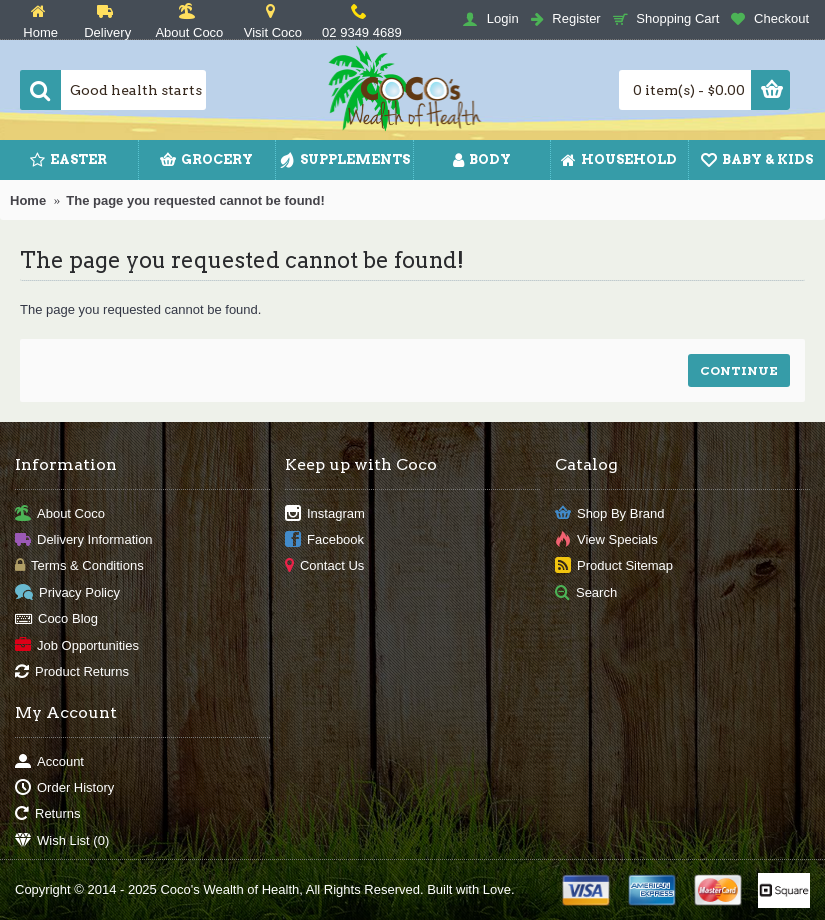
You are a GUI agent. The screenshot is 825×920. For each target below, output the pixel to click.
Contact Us (324, 566)
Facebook (324, 540)
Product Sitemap (614, 566)
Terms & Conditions (79, 566)
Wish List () (62, 841)
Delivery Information (84, 540)
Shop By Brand (609, 513)
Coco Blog (56, 619)
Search (586, 592)
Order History (64, 788)
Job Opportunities (77, 645)
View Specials (606, 540)
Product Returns (72, 672)
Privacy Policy (67, 592)
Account (49, 761)
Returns (48, 814)
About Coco (60, 513)
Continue (739, 370)
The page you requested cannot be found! (195, 200)
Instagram (325, 513)
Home (28, 200)
